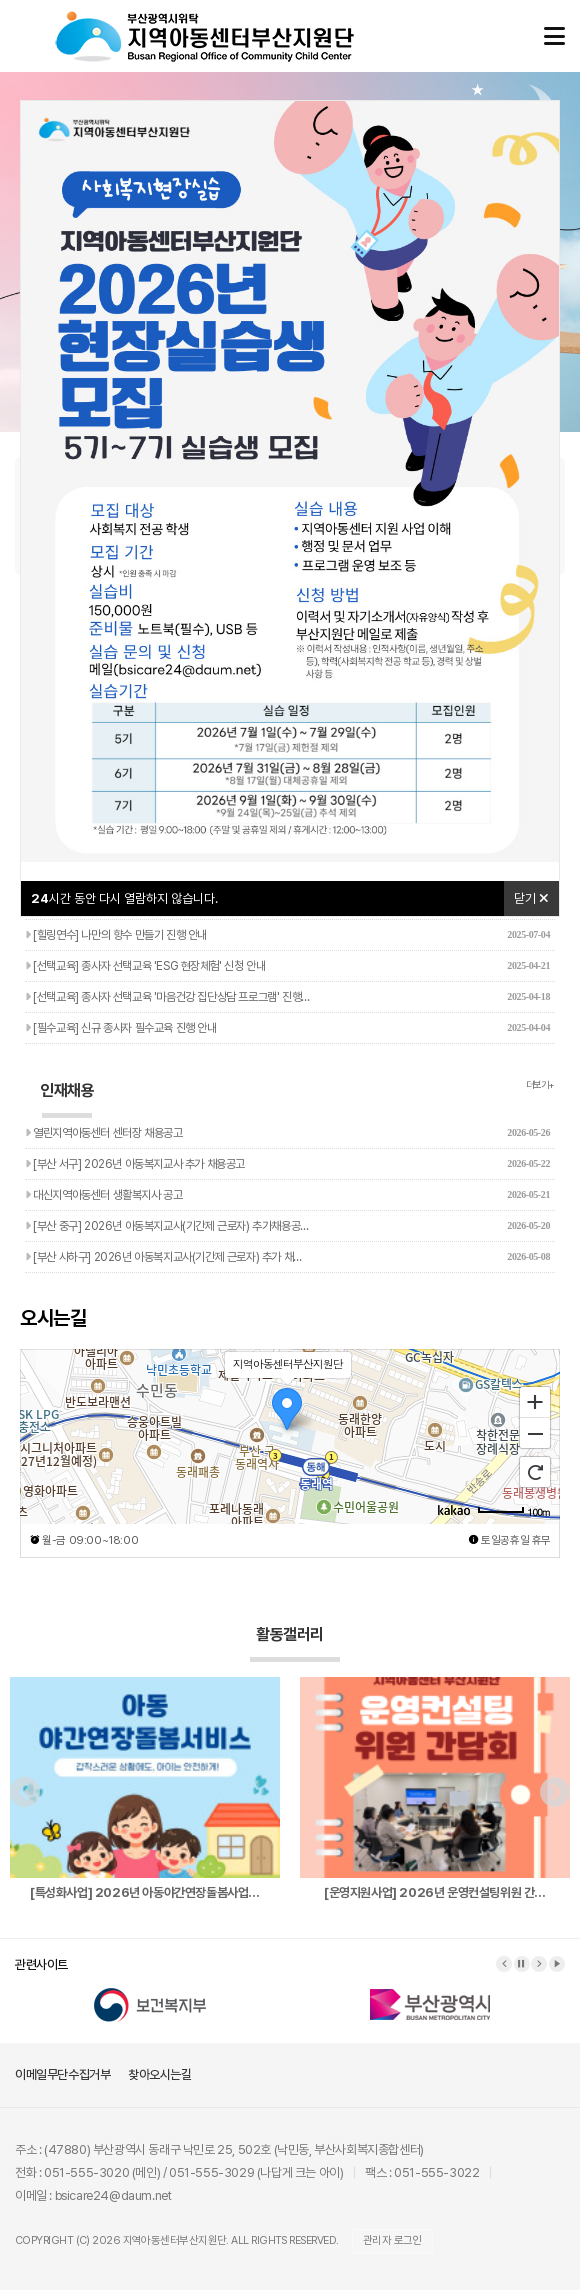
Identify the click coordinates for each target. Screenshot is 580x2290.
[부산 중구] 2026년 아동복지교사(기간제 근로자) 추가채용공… (287, 1226)
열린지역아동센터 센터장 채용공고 (287, 1133)
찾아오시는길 (160, 2074)
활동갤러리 (294, 1643)
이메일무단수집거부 (62, 2074)
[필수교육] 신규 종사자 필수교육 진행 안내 (287, 1028)
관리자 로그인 (392, 2240)
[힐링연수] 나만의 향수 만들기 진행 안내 (287, 935)
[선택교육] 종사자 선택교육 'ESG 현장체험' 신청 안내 (287, 966)
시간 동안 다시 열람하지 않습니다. (124, 898)
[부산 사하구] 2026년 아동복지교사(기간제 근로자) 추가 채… (287, 1257)
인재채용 (67, 1099)
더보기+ (540, 1084)
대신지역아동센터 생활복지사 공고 (287, 1195)
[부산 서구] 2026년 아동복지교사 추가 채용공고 (287, 1164)
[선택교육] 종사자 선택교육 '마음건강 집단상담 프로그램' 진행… (287, 997)
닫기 (531, 898)
